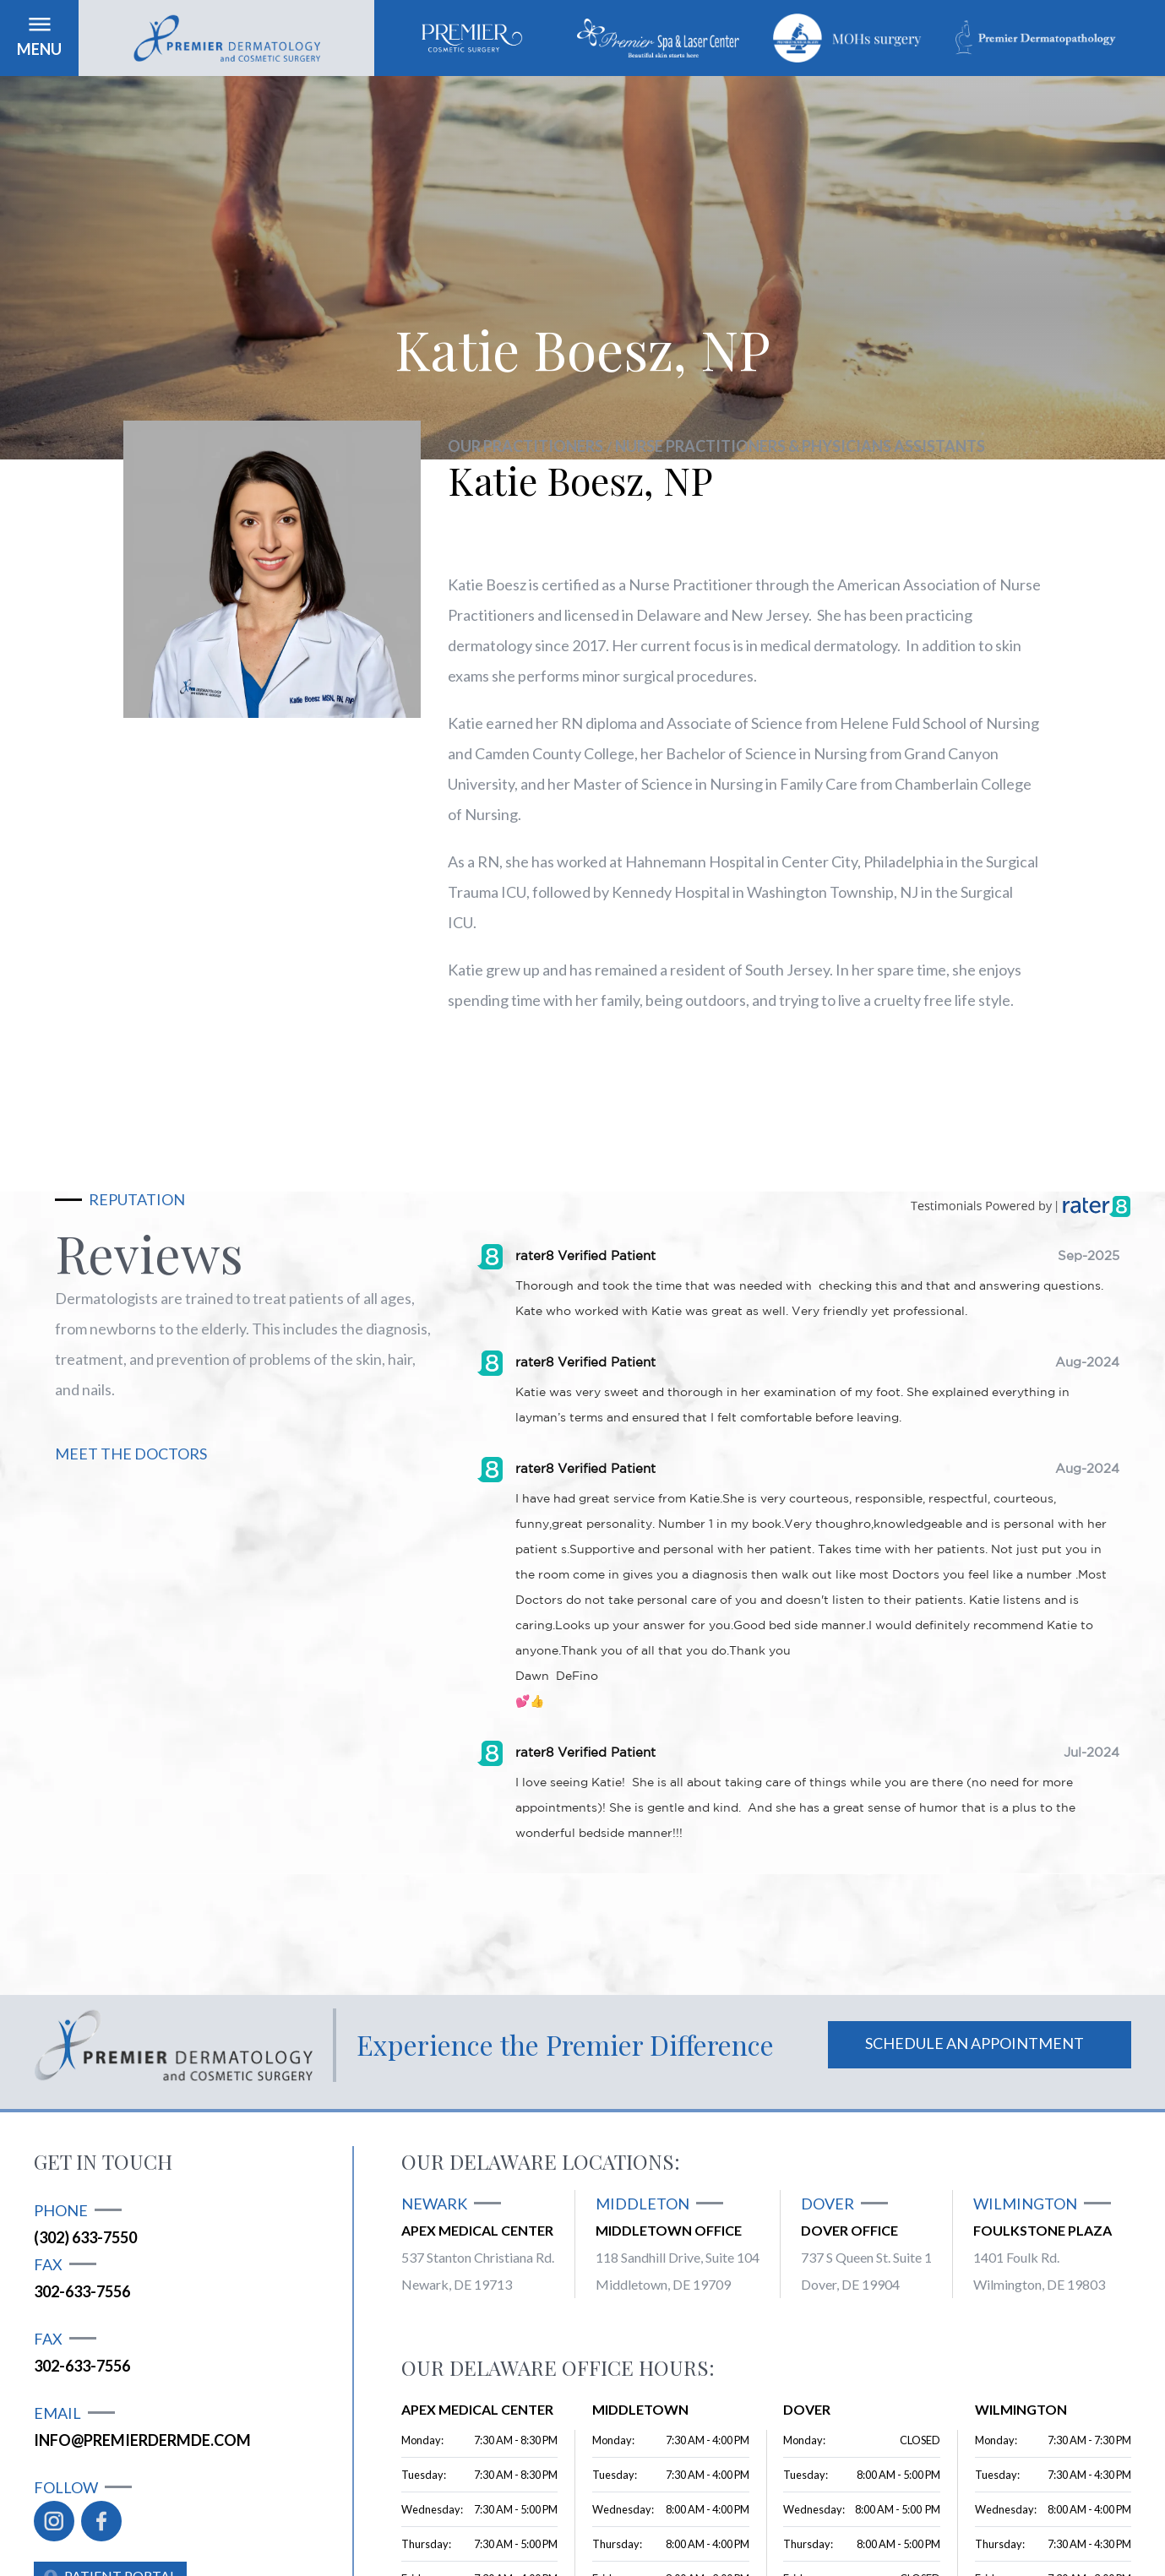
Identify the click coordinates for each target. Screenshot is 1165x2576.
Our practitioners (525, 446)
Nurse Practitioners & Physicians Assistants (800, 446)
